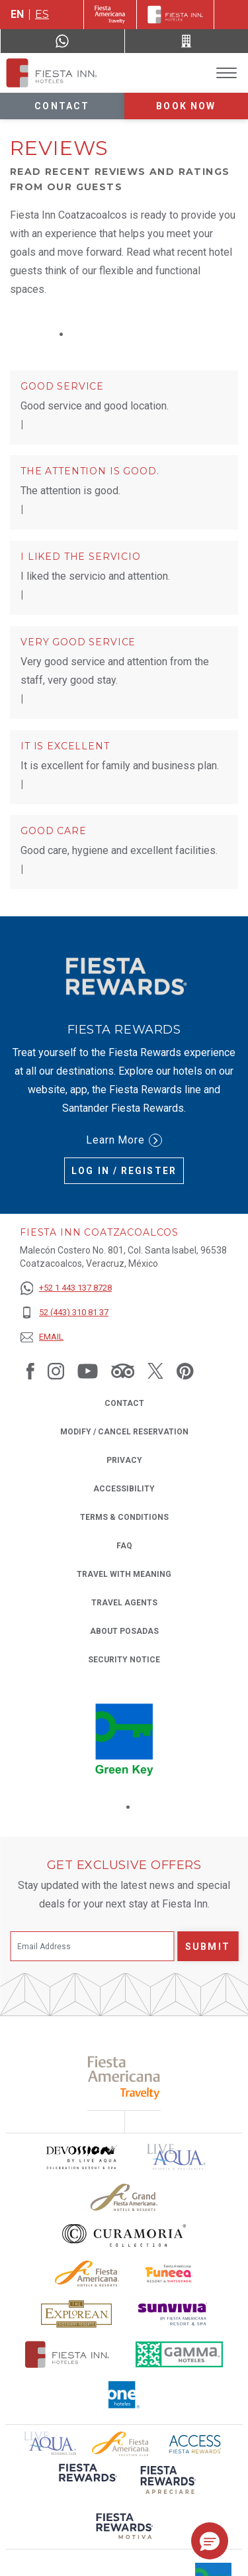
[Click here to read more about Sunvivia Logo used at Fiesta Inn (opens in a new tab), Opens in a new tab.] (172, 2314)
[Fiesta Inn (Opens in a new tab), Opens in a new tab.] (110, 14)
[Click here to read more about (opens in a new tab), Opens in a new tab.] (86, 2481)
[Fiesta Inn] (175, 14)
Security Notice (124, 1659)
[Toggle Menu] (226, 73)
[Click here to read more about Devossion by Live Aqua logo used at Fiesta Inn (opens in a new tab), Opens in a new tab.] (81, 2157)
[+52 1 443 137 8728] (66, 1288)
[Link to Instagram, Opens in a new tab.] (56, 1370)
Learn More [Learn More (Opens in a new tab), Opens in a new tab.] (124, 1140)
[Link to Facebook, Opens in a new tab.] (30, 1370)
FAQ (124, 1545)
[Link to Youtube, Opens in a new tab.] (87, 1370)
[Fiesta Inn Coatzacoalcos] (51, 73)
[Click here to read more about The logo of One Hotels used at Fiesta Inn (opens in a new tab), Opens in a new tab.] (124, 2394)
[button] (209, 2540)
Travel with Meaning (124, 1574)
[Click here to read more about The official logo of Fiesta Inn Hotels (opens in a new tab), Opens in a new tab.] (67, 2354)
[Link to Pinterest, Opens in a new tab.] (185, 1370)
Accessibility (124, 1488)
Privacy (124, 1459)
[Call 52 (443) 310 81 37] (187, 41)
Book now (186, 106)
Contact (61, 106)
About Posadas (124, 1631)
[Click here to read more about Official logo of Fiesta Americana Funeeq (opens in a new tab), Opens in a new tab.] (169, 2273)
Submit (207, 1946)
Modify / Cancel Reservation (124, 1431)
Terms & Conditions (124, 1517)
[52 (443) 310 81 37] (66, 1312)
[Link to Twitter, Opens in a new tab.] (155, 1370)
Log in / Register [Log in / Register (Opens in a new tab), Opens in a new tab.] (124, 1170)
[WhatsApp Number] (62, 41)
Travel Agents (124, 1602)
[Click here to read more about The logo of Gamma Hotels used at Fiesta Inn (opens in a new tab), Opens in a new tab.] (179, 2354)
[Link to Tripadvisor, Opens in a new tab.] (122, 1370)
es (42, 14)
